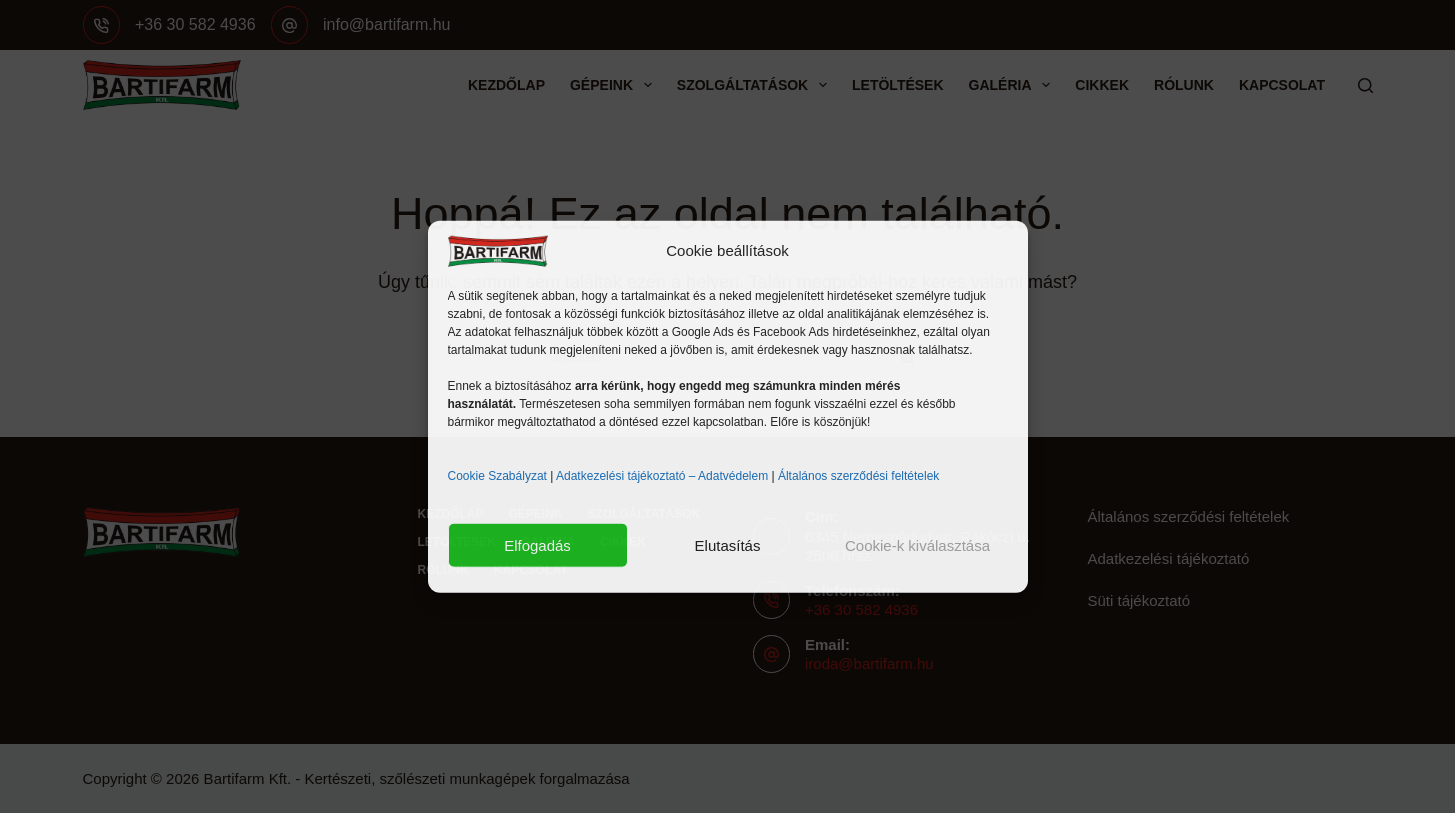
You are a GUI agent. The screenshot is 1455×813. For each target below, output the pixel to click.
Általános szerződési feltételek (858, 476)
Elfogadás (537, 544)
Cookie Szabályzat (497, 476)
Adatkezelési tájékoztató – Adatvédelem (662, 476)
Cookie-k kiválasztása (917, 544)
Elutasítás (728, 544)
